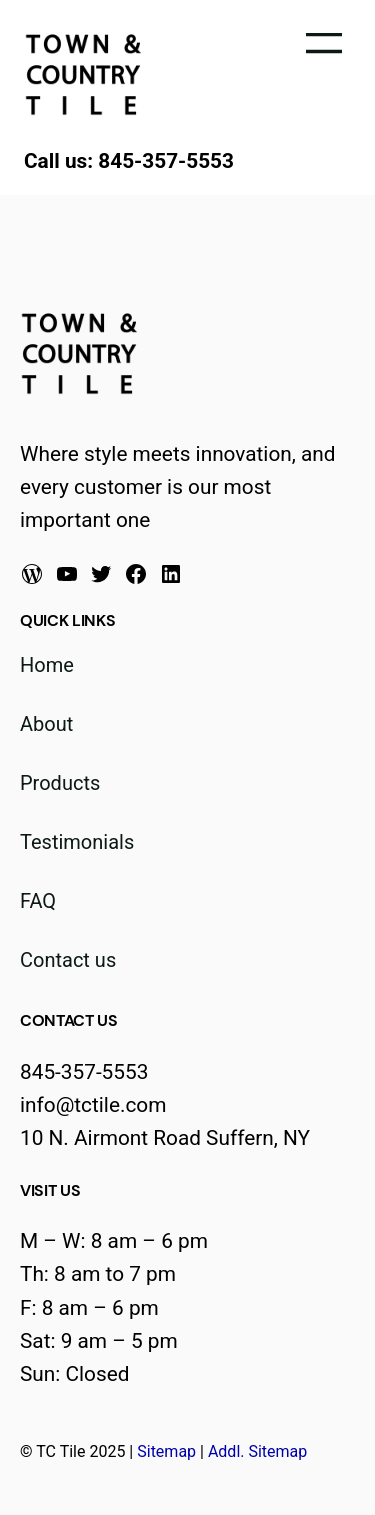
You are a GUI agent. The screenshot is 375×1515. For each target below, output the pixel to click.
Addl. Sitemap (257, 1451)
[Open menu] (324, 43)
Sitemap (166, 1451)
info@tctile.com (93, 1105)
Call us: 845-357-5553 (129, 161)
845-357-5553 (84, 1072)
